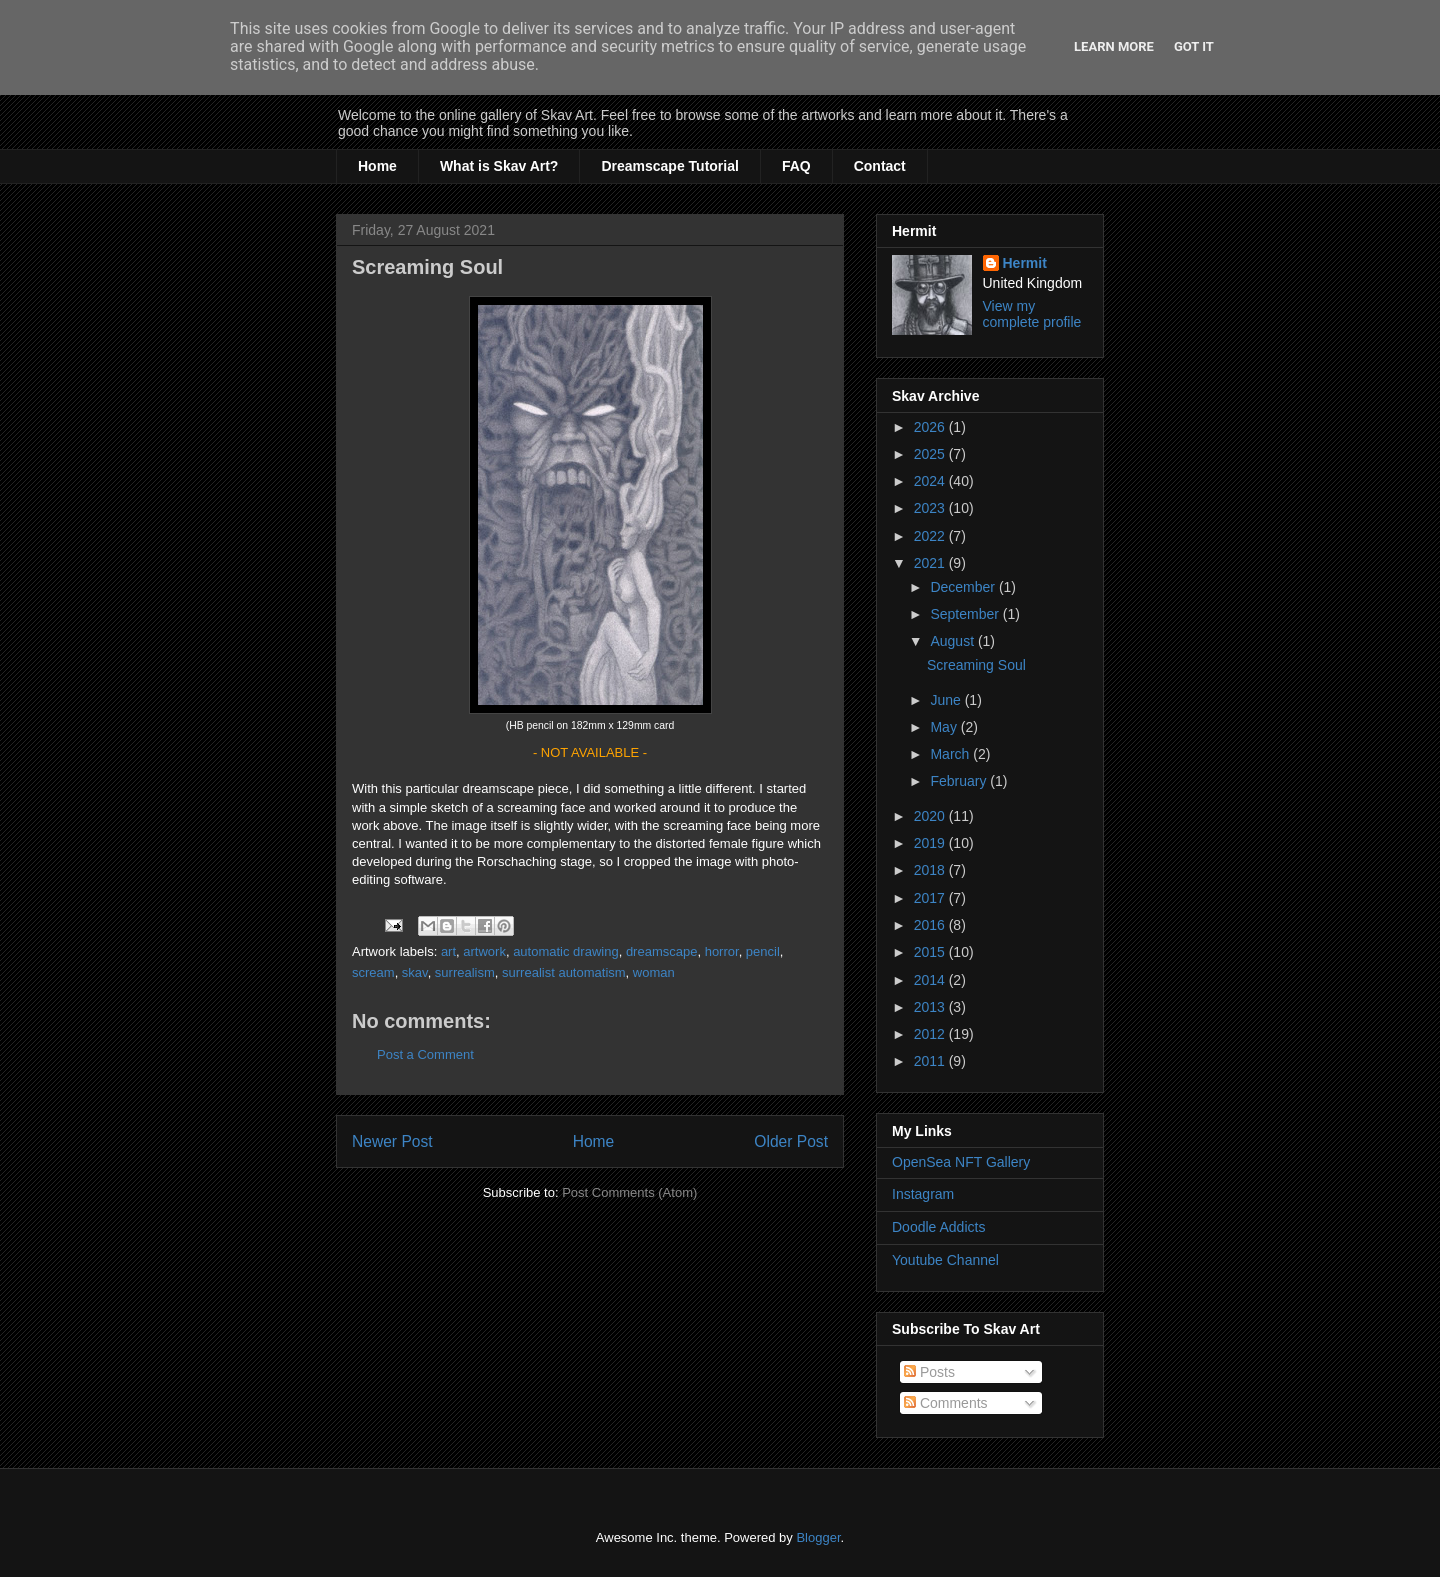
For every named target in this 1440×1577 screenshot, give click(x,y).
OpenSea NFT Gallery (961, 1162)
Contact (880, 166)
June (947, 700)
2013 (931, 1007)
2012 (931, 1034)
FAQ (796, 166)
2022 (931, 536)
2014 (931, 980)
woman (654, 972)
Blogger (818, 1537)
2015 (931, 952)
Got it (1194, 46)
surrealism (465, 972)
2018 (931, 870)
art (448, 951)
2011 (931, 1061)
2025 (931, 454)
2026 (931, 427)
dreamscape (662, 951)
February (960, 781)
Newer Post (392, 1141)
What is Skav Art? (499, 166)
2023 (931, 508)
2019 (931, 843)
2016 (931, 925)
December (964, 587)
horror (722, 951)
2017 (931, 898)
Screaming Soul (976, 665)
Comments (946, 1403)
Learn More (1114, 46)
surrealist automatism (564, 972)
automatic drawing (566, 951)
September (966, 614)
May (945, 727)
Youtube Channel (945, 1260)
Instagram (923, 1194)
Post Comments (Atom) (629, 1192)
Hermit (1025, 263)
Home (377, 166)
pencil (763, 951)
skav (415, 972)
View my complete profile (1032, 314)
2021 (931, 563)
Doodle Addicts (938, 1227)
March (951, 754)
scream (373, 972)
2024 (931, 481)
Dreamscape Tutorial (669, 166)
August (953, 641)
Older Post (791, 1141)
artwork (484, 951)
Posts (929, 1372)
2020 (931, 816)
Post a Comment (425, 1054)
